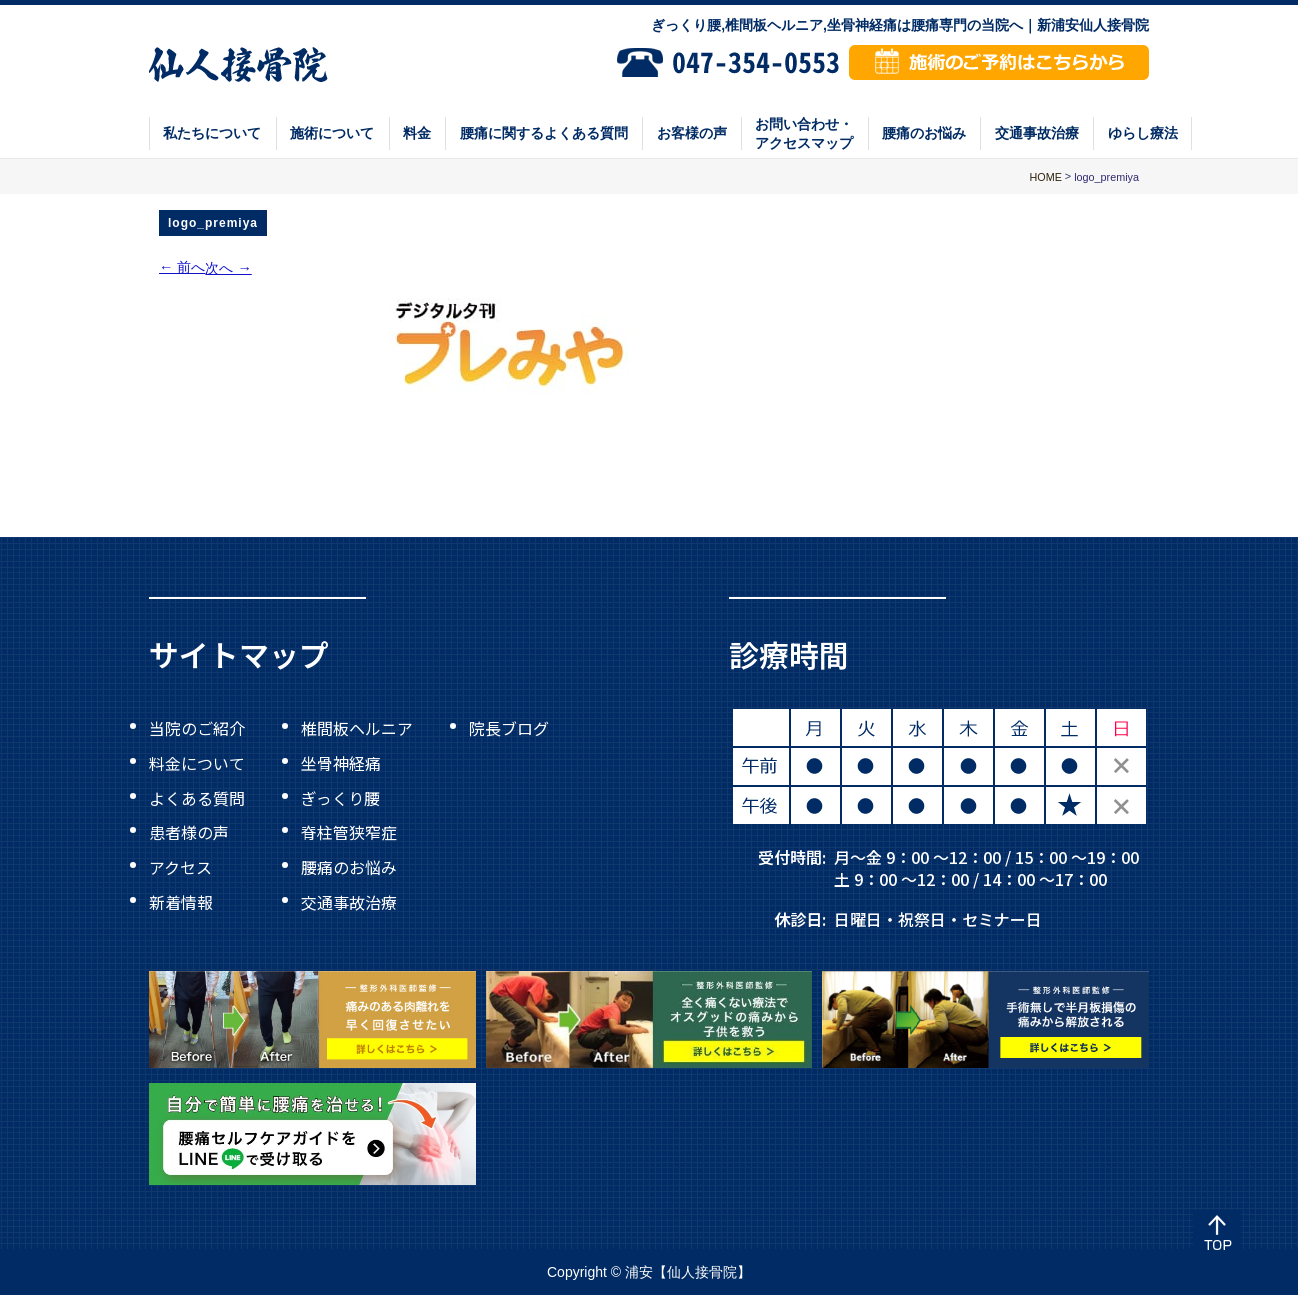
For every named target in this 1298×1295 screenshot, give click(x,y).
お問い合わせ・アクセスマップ (804, 133)
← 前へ (182, 267)
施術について (332, 133)
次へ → (228, 268)
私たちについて (212, 133)
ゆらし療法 (1143, 133)
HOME (1045, 177)
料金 (417, 133)
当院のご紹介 (197, 728)
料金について (197, 763)
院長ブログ (509, 728)
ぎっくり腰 (340, 797)
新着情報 (181, 901)
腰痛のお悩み (924, 133)
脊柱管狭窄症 (349, 832)
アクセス (180, 867)
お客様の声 (692, 133)
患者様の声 (189, 832)
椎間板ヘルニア (357, 728)
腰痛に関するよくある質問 (544, 133)
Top (1217, 1234)
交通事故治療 (1037, 133)
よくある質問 (197, 797)
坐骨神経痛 (341, 763)
